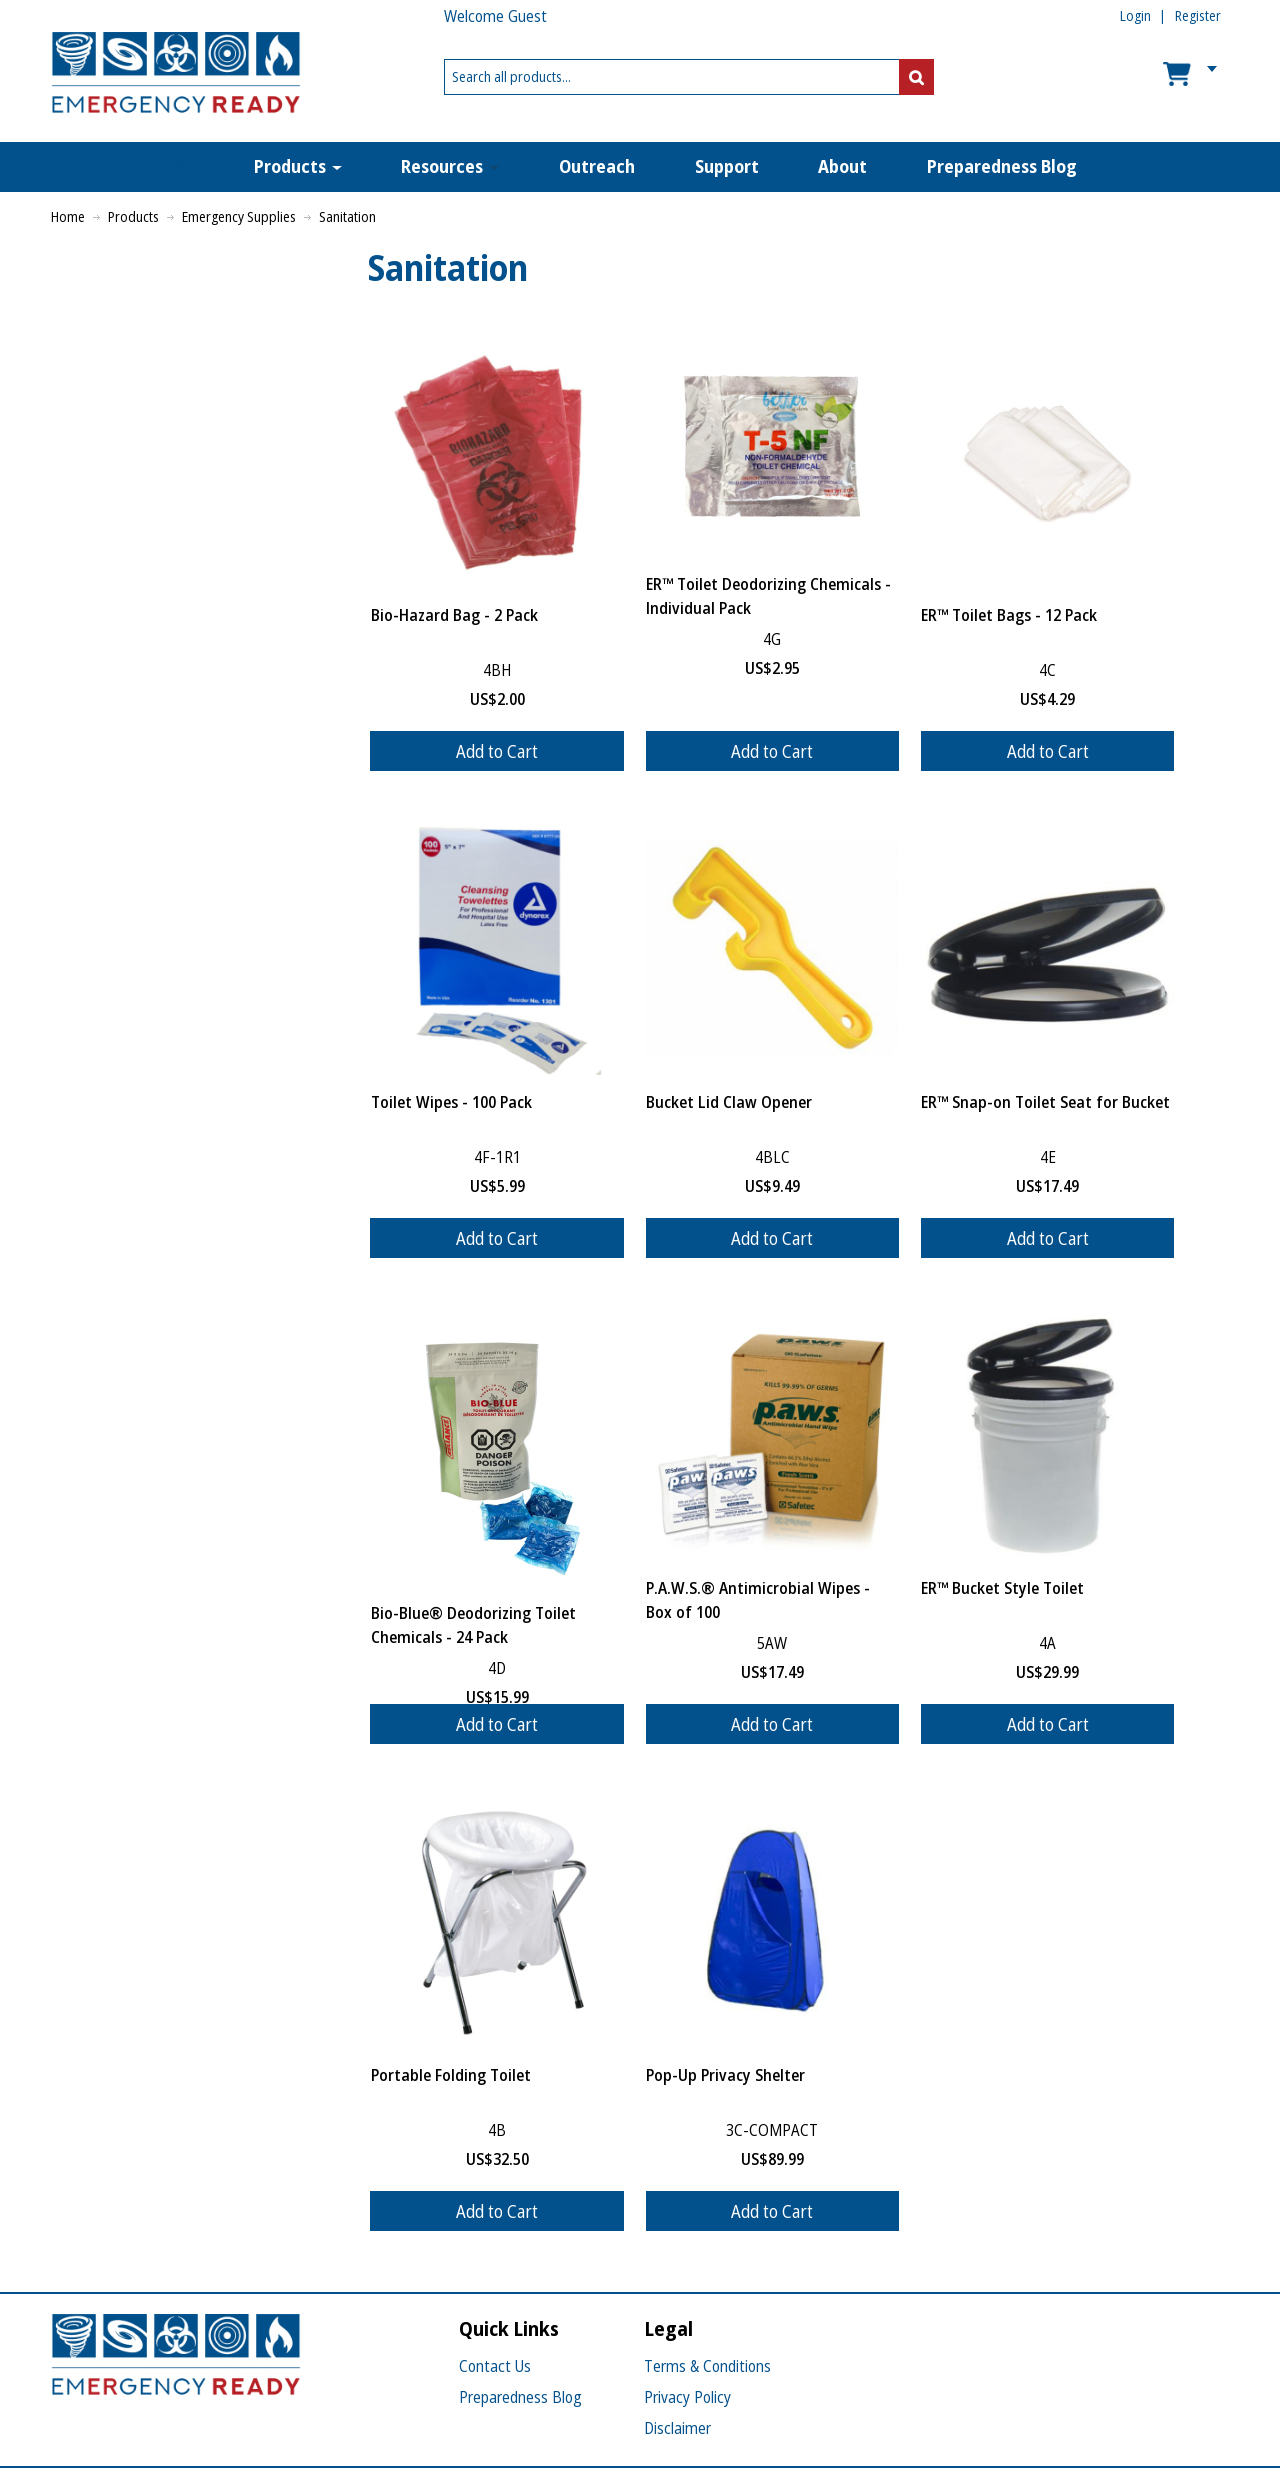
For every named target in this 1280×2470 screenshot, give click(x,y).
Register (1198, 15)
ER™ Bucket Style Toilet (1002, 1588)
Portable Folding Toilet (451, 2075)
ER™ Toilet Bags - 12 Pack (1009, 615)
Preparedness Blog (520, 2397)
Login (1135, 15)
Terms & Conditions (707, 2366)
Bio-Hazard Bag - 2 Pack (454, 615)
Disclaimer (677, 2428)
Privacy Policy (687, 2397)
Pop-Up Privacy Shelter (725, 2075)
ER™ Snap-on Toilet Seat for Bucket (1045, 1102)
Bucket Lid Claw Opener (729, 1102)
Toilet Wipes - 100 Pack (451, 1102)
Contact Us (495, 2366)
